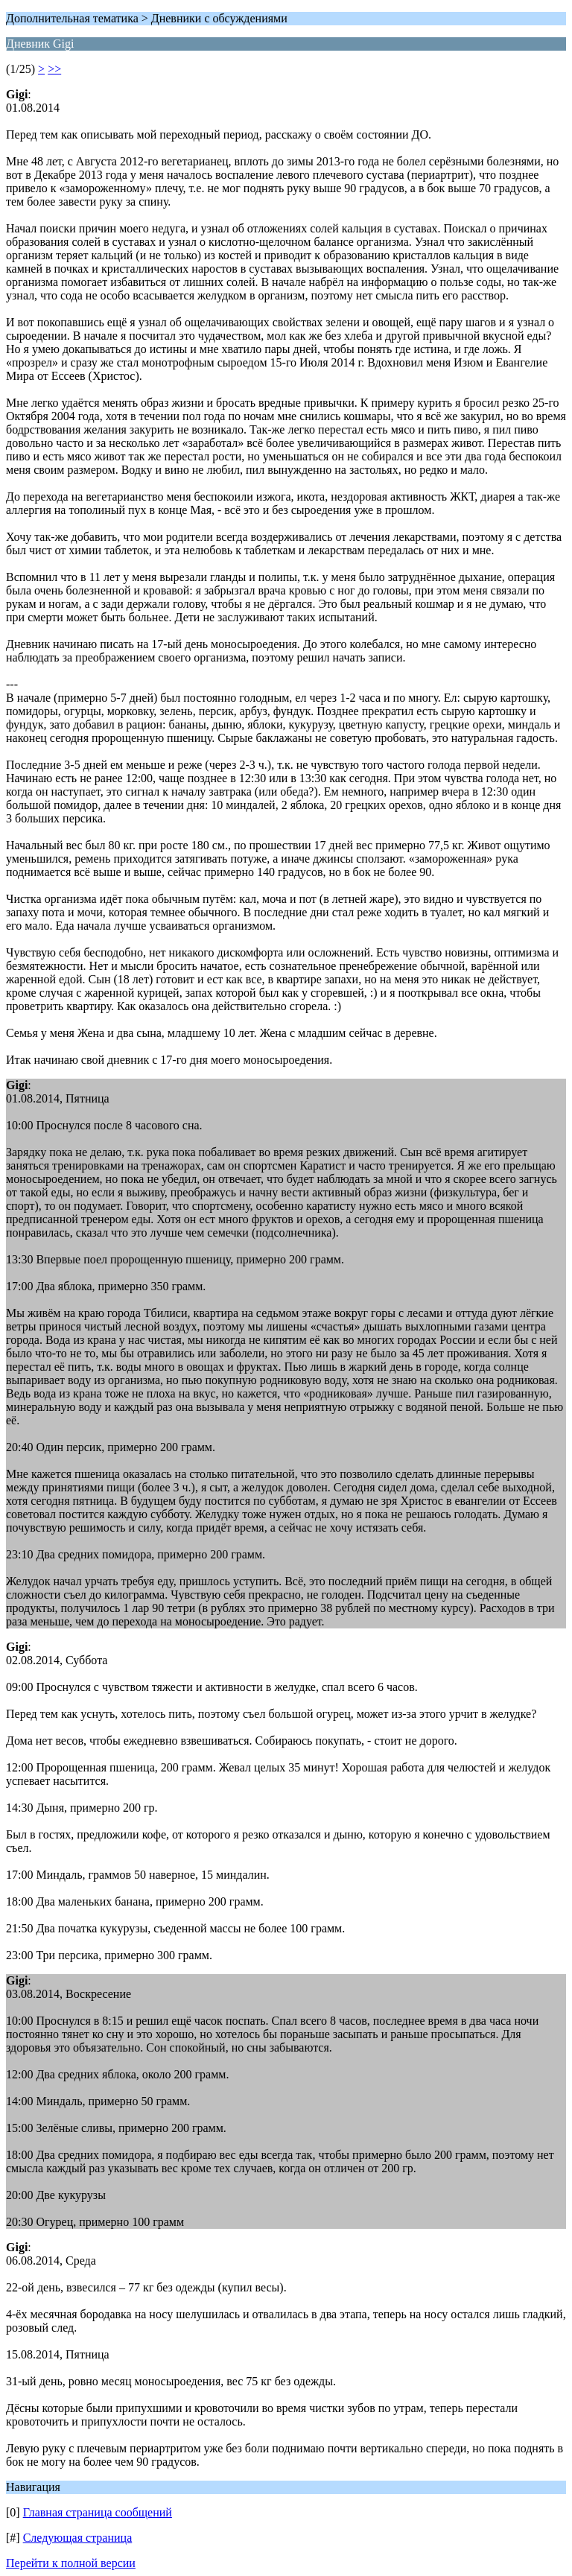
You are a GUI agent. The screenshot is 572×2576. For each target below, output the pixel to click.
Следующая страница (78, 2537)
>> (54, 69)
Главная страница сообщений (97, 2512)
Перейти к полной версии (71, 2563)
